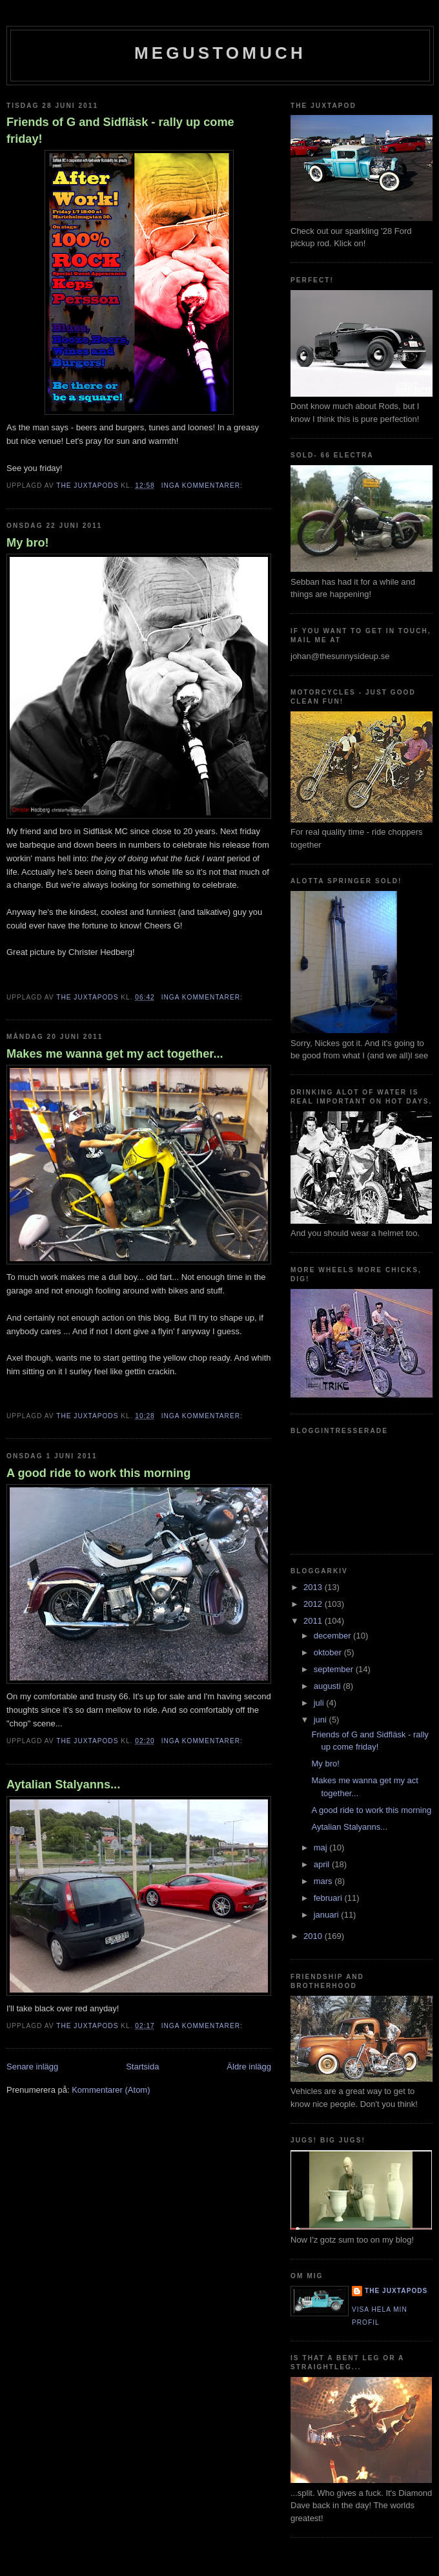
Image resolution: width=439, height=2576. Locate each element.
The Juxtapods (396, 2290)
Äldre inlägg (249, 2066)
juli (320, 1703)
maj (322, 1847)
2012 (314, 1604)
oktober (329, 1652)
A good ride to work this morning (98, 1473)
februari (329, 1898)
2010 (314, 1936)
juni (321, 1719)
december (333, 1635)
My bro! (27, 542)
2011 (314, 1621)
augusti (328, 1686)
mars (324, 1881)
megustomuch (220, 53)
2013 (314, 1587)
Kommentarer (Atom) (111, 2090)
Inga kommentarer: (203, 485)
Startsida (142, 2066)
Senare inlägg (32, 2066)
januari (328, 1915)
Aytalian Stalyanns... (63, 1784)
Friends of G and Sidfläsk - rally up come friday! (120, 130)
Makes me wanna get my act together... (114, 1053)
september (335, 1669)
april (323, 1864)
